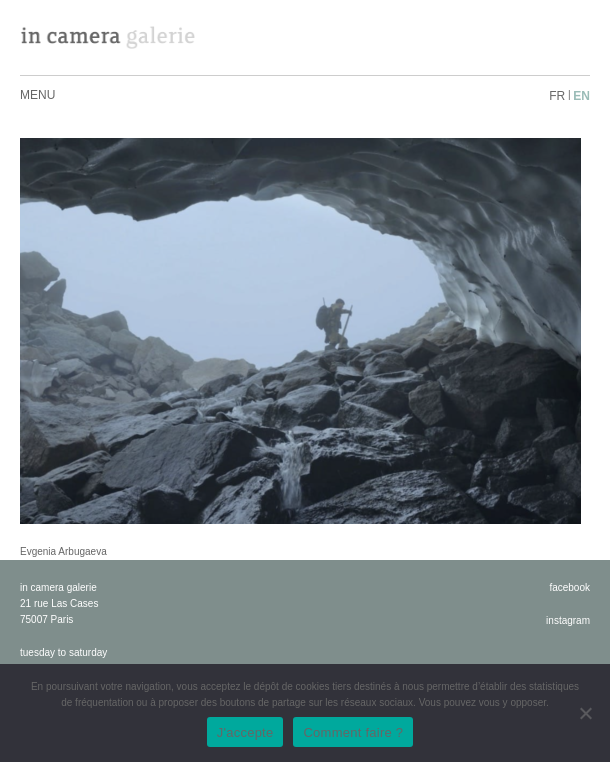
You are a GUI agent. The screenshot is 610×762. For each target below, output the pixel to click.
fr (557, 96)
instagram (568, 620)
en (581, 96)
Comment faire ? (353, 732)
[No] (585, 713)
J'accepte (245, 732)
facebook (569, 587)
